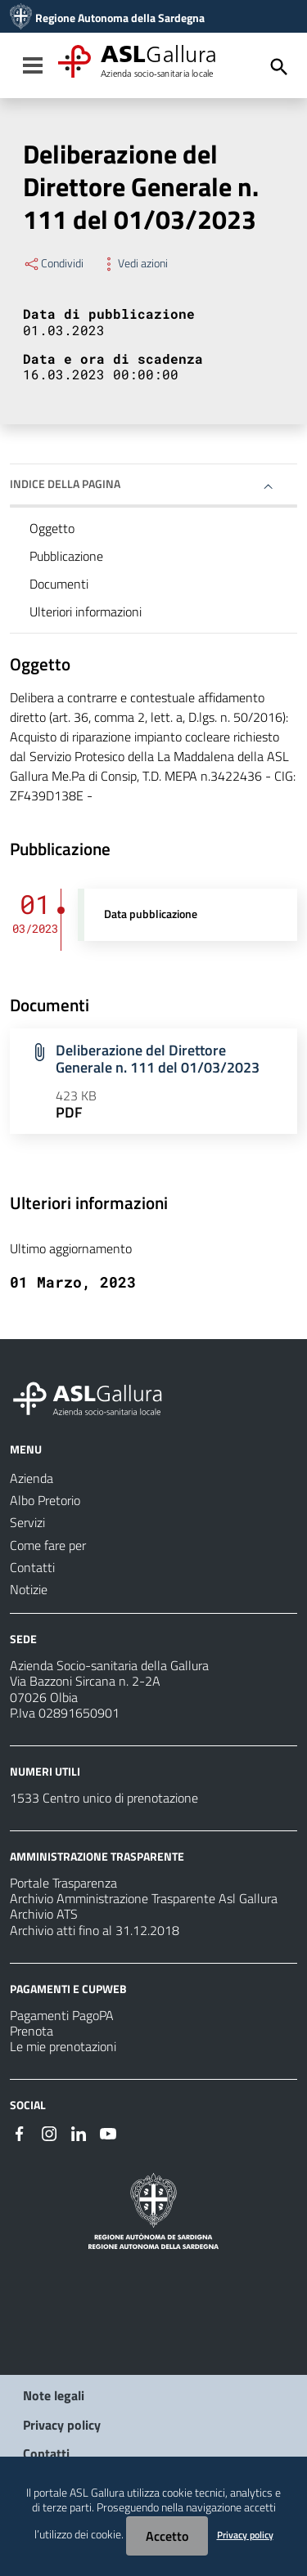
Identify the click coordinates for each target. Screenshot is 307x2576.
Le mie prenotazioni (63, 2046)
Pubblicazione (66, 556)
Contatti (46, 2453)
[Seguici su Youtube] (108, 2132)
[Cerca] (279, 67)
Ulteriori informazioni (85, 611)
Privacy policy (62, 2425)
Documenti (58, 584)
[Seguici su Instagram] (49, 2132)
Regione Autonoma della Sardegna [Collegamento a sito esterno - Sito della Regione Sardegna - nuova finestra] (120, 18)
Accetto (167, 2536)
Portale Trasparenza (63, 1883)
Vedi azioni (134, 263)
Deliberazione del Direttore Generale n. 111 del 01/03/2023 (158, 1058)
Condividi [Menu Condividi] (53, 263)
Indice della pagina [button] (65, 483)
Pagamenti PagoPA (62, 2015)
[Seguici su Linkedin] (78, 2132)
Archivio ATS (44, 1914)
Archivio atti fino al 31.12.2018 (94, 1930)
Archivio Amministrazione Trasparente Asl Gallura (144, 1898)
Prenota (31, 2031)
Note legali (53, 2395)
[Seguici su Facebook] (19, 2132)
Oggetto (51, 528)
